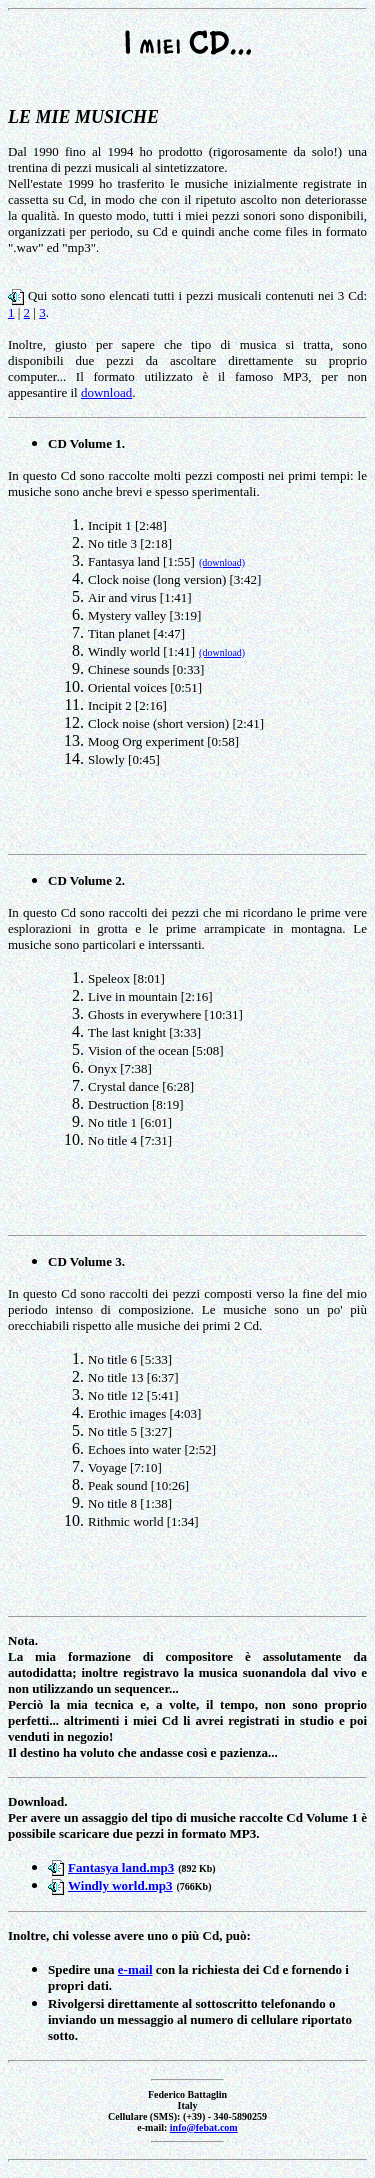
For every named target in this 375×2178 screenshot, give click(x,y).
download (106, 392)
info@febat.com (204, 2127)
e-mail (135, 1969)
